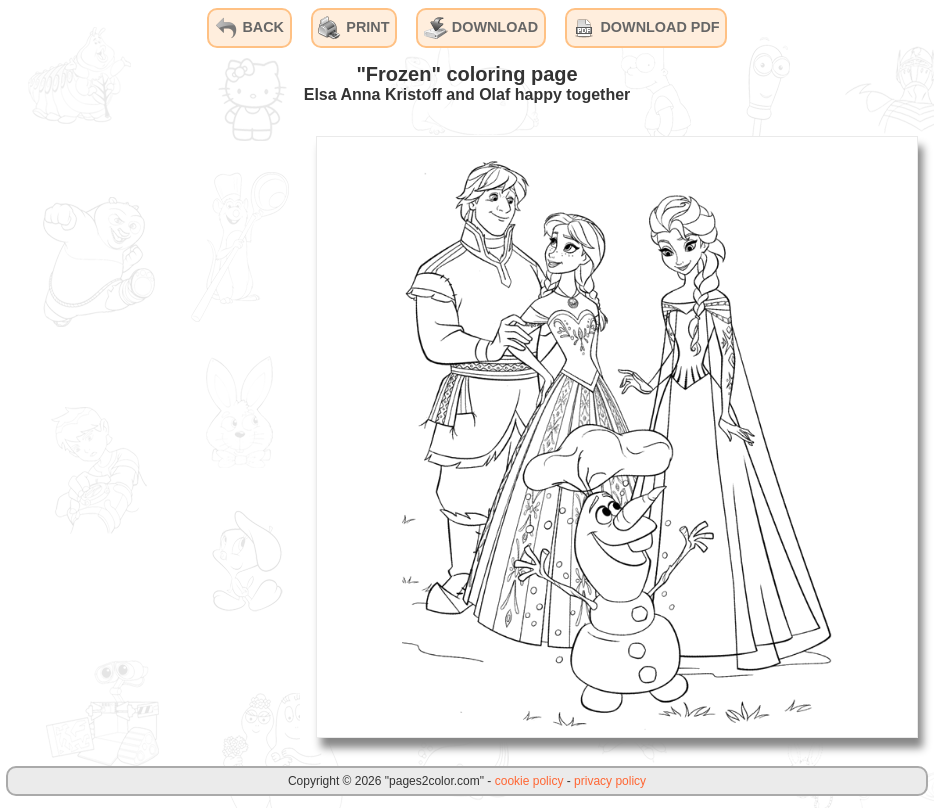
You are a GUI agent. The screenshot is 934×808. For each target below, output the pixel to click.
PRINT (353, 28)
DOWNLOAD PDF (645, 28)
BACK (249, 28)
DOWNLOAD (481, 28)
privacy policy (610, 781)
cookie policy (529, 781)
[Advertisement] (150, 436)
